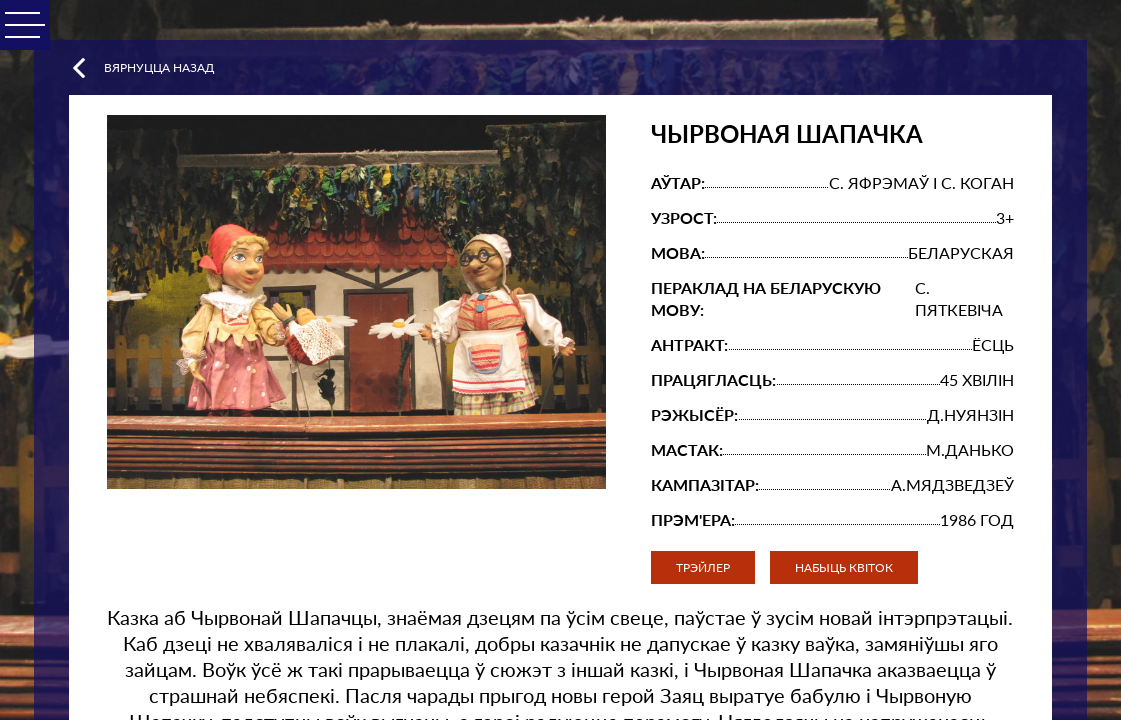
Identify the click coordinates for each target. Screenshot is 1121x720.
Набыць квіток (844, 567)
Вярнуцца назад (141, 68)
